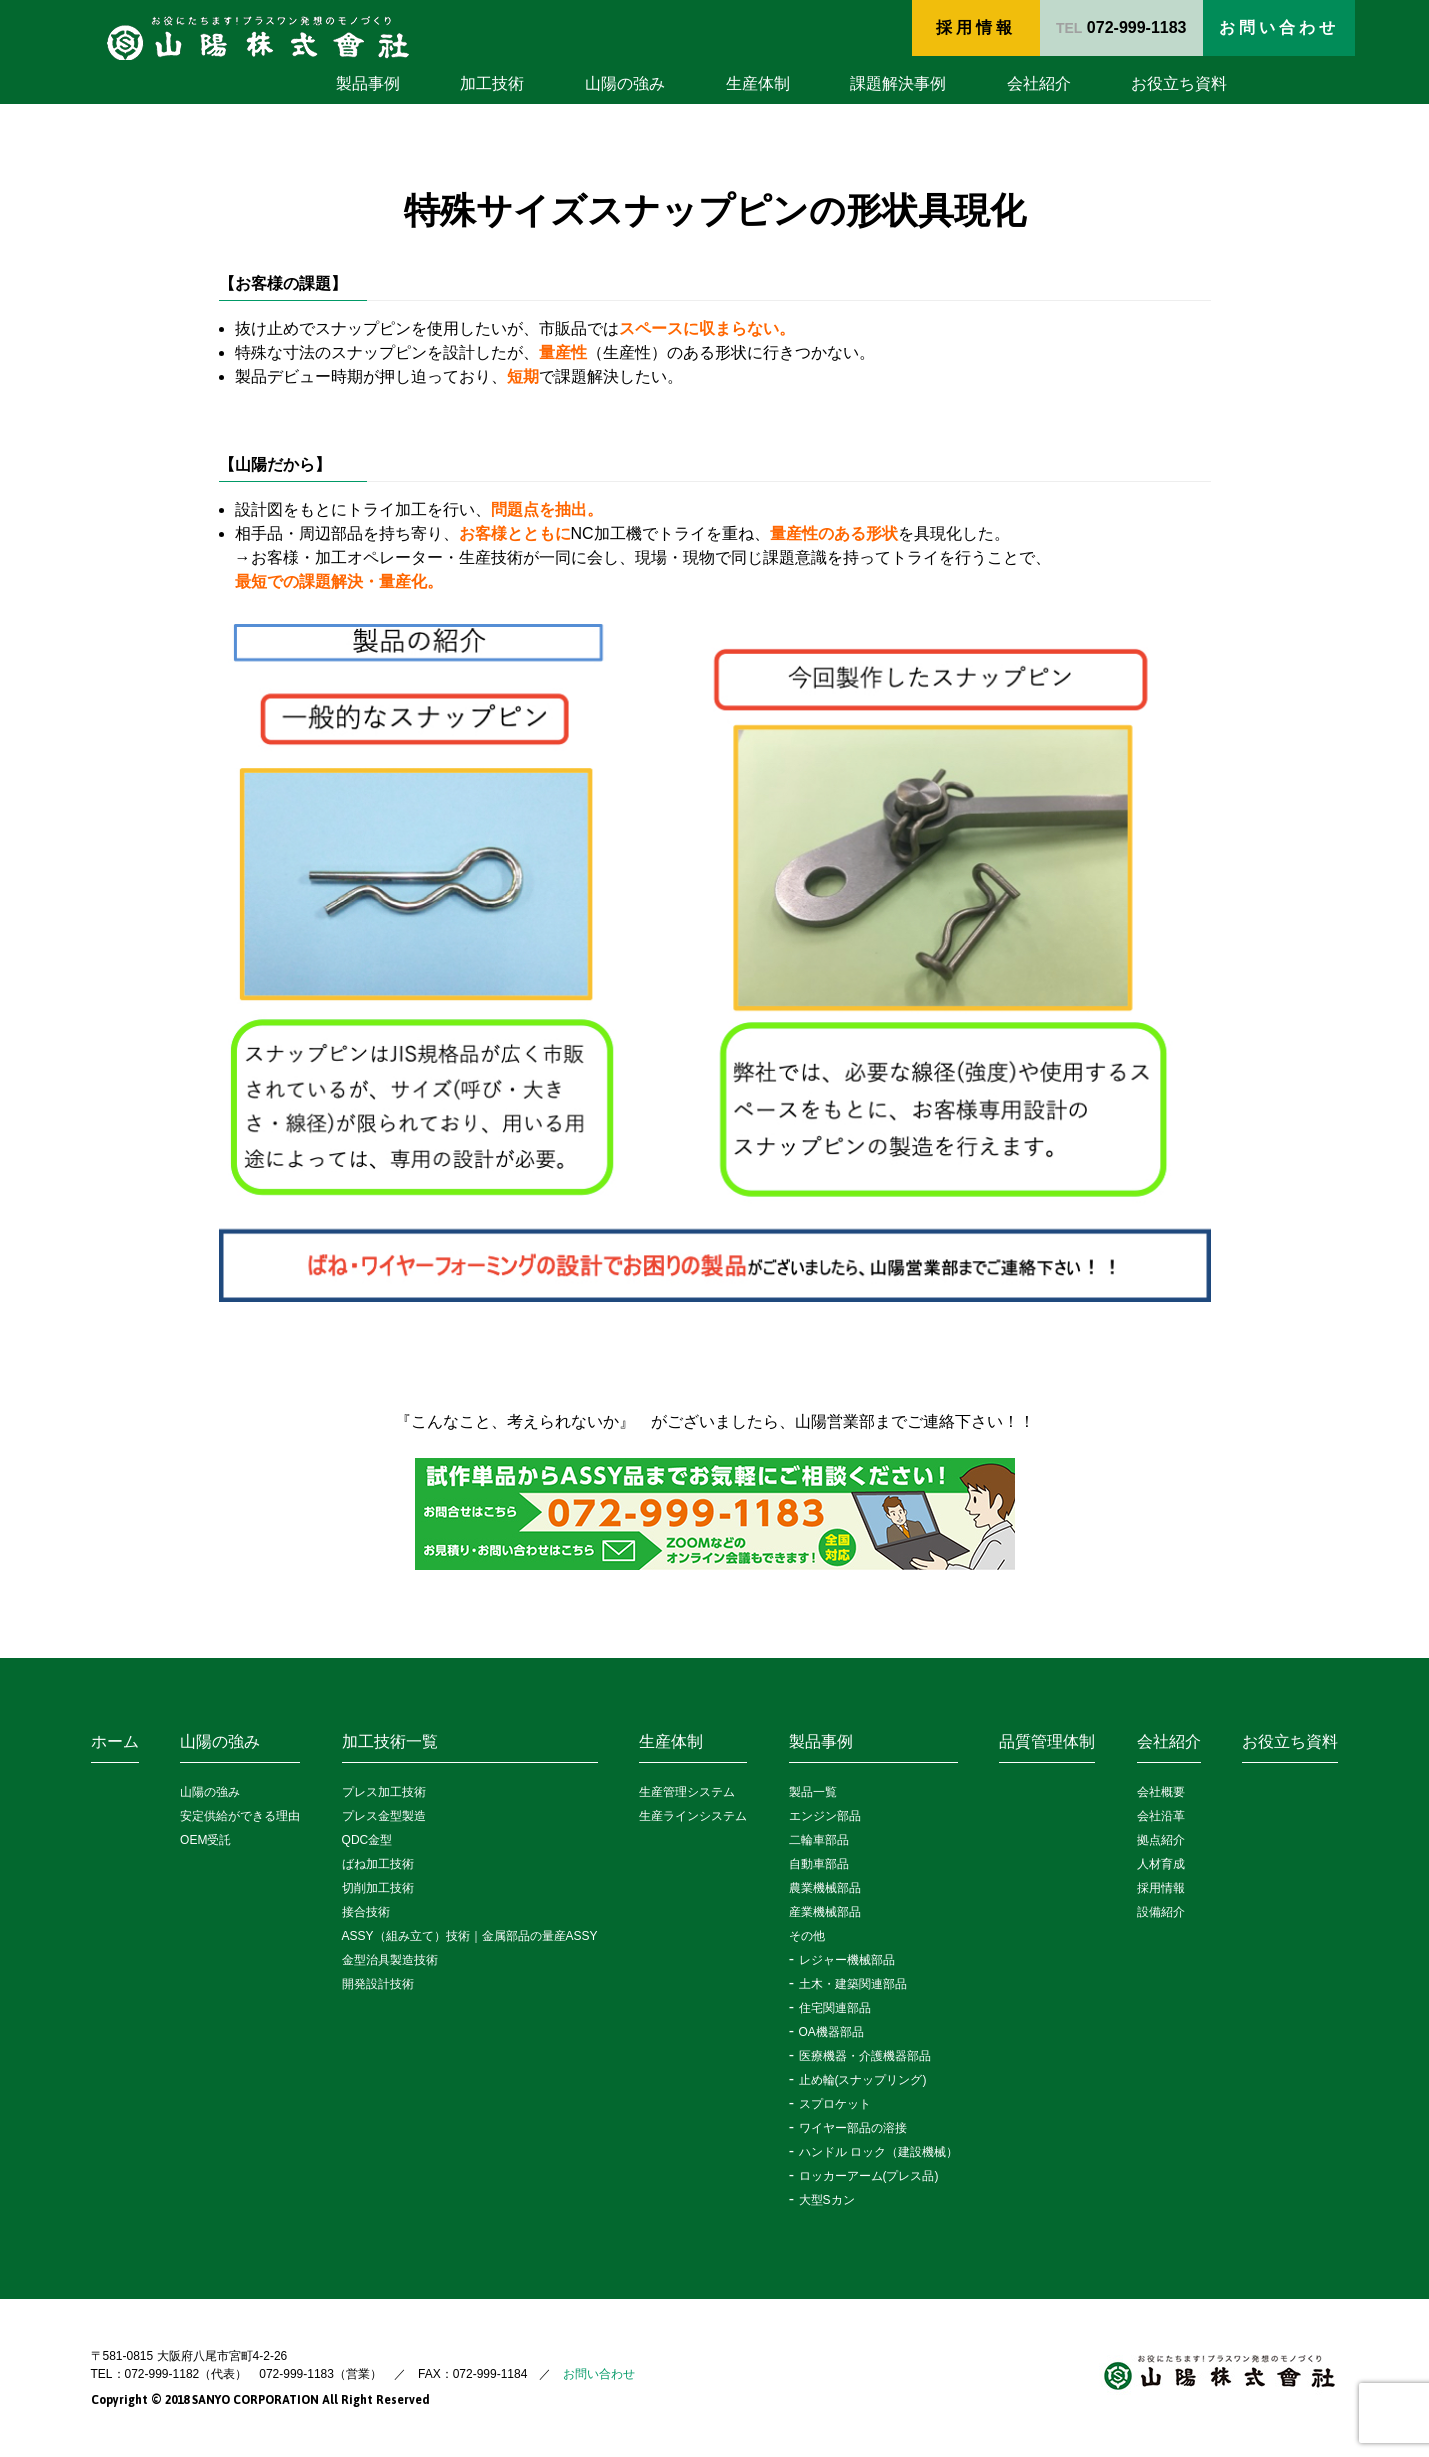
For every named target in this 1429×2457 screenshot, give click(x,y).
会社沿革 (1161, 1816)
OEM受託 (205, 1840)
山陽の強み (625, 83)
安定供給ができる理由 (240, 1816)
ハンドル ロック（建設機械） (878, 2152)
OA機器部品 (831, 2032)
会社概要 (1161, 1792)
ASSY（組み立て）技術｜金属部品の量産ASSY (470, 1936)
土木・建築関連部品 (853, 1984)
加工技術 (492, 83)
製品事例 (368, 83)
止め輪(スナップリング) (863, 2080)
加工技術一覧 (390, 1741)
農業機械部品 (825, 1888)
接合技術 (366, 1912)
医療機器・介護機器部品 (865, 2056)
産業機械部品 (825, 1912)
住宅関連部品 (835, 2008)
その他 (807, 1936)
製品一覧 (813, 1792)
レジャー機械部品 (847, 1960)
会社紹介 (1039, 83)
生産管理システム (687, 1792)
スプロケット (835, 2104)
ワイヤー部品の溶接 (853, 2128)
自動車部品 (819, 1864)
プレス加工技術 (384, 1792)
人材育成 (1161, 1864)
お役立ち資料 (1179, 83)
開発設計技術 (378, 1984)
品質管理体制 (1047, 1741)
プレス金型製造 (384, 1816)
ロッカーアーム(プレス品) (869, 2176)
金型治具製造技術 (390, 1960)
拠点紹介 (1161, 1840)
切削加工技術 (378, 1888)
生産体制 (758, 83)
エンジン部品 (825, 1816)
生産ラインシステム (693, 1816)
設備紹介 (1161, 1912)
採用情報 (976, 27)
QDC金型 (367, 1840)
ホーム (115, 1741)
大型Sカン (827, 2200)
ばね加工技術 (378, 1864)
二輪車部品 (819, 1840)
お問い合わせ (599, 2374)
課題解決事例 (898, 83)
